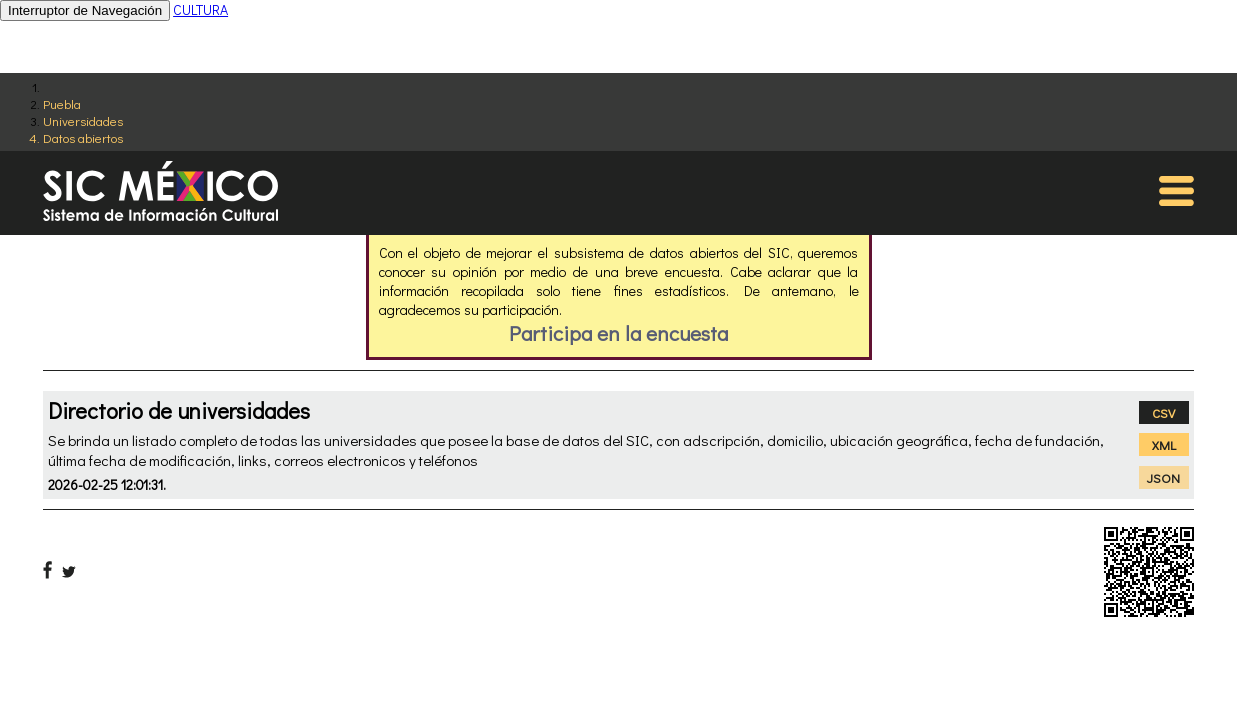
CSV (1163, 412)
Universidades (83, 120)
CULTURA (200, 9)
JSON (1163, 477)
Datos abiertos (83, 137)
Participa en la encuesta (618, 333)
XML (1164, 444)
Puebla (62, 103)
